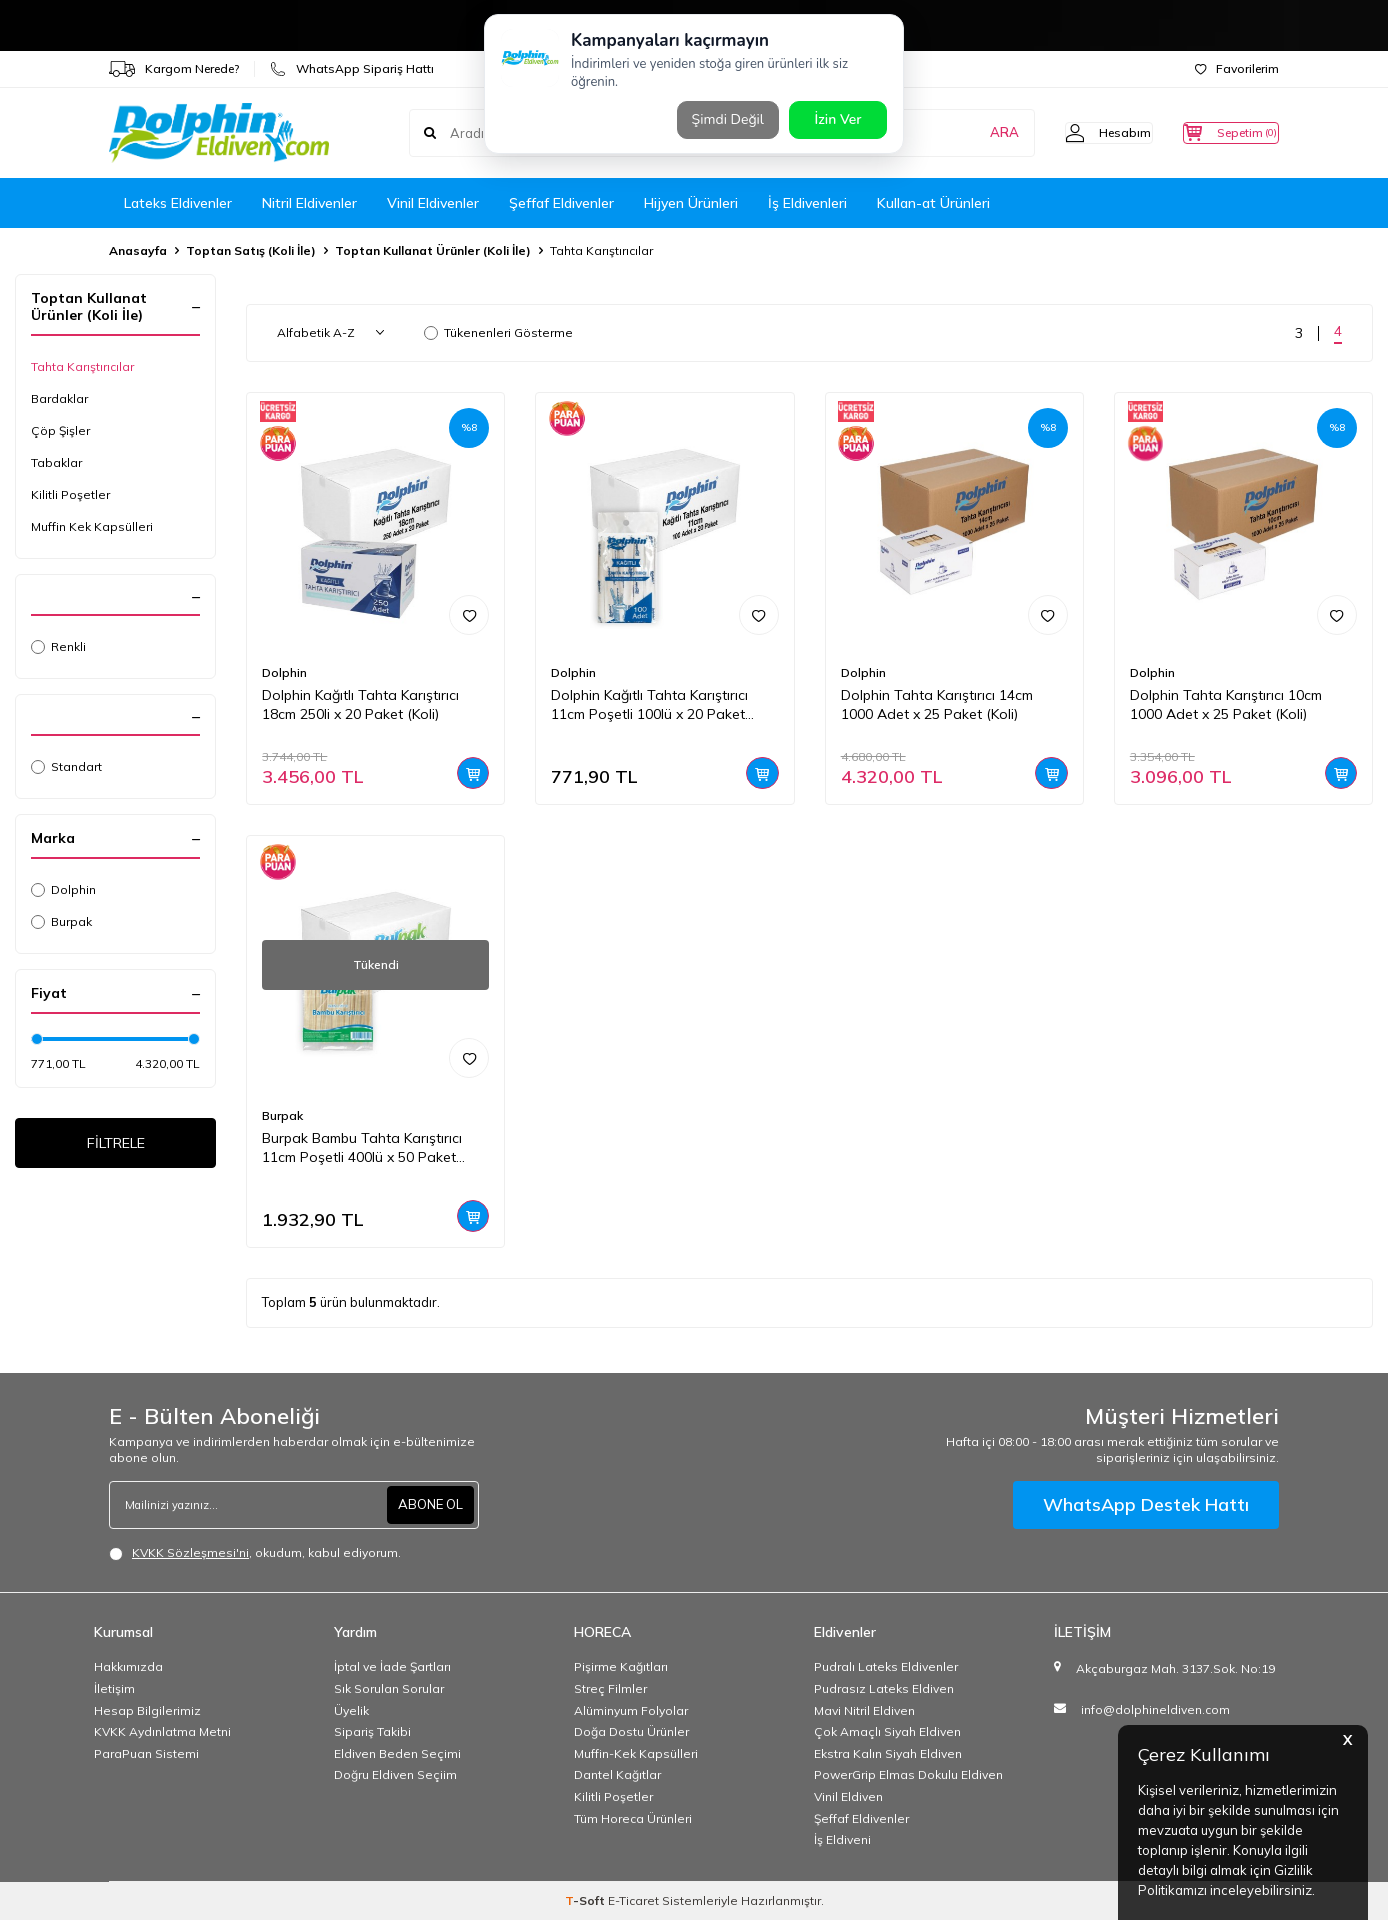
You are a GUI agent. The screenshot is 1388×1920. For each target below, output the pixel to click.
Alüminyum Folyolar (631, 1710)
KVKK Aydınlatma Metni (162, 1731)
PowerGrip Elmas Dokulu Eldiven (908, 1774)
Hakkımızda (128, 1666)
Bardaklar (59, 398)
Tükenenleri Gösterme (498, 332)
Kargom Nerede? (174, 69)
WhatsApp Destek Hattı (1146, 1504)
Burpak (61, 921)
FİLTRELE (115, 1146)
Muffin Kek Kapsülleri (92, 526)
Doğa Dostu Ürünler (631, 1731)
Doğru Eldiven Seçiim (395, 1774)
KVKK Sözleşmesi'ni (190, 1552)
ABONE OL (428, 1505)
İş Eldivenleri (807, 203)
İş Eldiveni (842, 1839)
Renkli (58, 646)
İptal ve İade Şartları (392, 1666)
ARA (966, 133)
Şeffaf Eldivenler (561, 203)
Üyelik (351, 1710)
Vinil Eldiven (848, 1796)
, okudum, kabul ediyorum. (255, 1553)
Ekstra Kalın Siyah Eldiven (888, 1753)
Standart (66, 766)
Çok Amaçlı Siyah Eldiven (887, 1731)
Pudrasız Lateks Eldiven (884, 1688)
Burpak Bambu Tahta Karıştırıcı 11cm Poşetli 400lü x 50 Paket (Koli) (362, 1148)
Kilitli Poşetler (70, 494)
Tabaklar (56, 462)
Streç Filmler (610, 1688)
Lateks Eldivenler (178, 203)
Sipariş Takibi (372, 1731)
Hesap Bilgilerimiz (147, 1710)
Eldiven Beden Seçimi (397, 1753)
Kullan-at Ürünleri (933, 203)
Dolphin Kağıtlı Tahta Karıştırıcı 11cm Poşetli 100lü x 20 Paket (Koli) (649, 705)
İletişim (114, 1688)
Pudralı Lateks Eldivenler (886, 1666)
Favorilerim (1237, 68)
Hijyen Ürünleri (691, 203)
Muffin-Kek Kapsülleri (636, 1753)
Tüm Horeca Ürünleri (633, 1818)
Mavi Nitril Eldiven (864, 1710)
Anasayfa (138, 250)
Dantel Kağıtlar (617, 1774)
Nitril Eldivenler (309, 203)
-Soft (586, 1900)
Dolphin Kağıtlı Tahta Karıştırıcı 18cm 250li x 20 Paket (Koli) (360, 704)
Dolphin (63, 889)
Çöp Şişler (60, 430)
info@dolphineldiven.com (1155, 1709)
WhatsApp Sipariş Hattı (352, 69)
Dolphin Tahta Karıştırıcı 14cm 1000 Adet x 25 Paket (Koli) (937, 704)
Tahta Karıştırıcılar (82, 366)
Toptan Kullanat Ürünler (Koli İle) (433, 250)
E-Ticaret (633, 1900)
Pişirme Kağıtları (621, 1666)
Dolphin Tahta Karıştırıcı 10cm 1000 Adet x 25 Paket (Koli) (1226, 704)
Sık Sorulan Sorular (389, 1688)
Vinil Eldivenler (433, 203)
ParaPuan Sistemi (146, 1753)
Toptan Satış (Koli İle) (251, 250)
